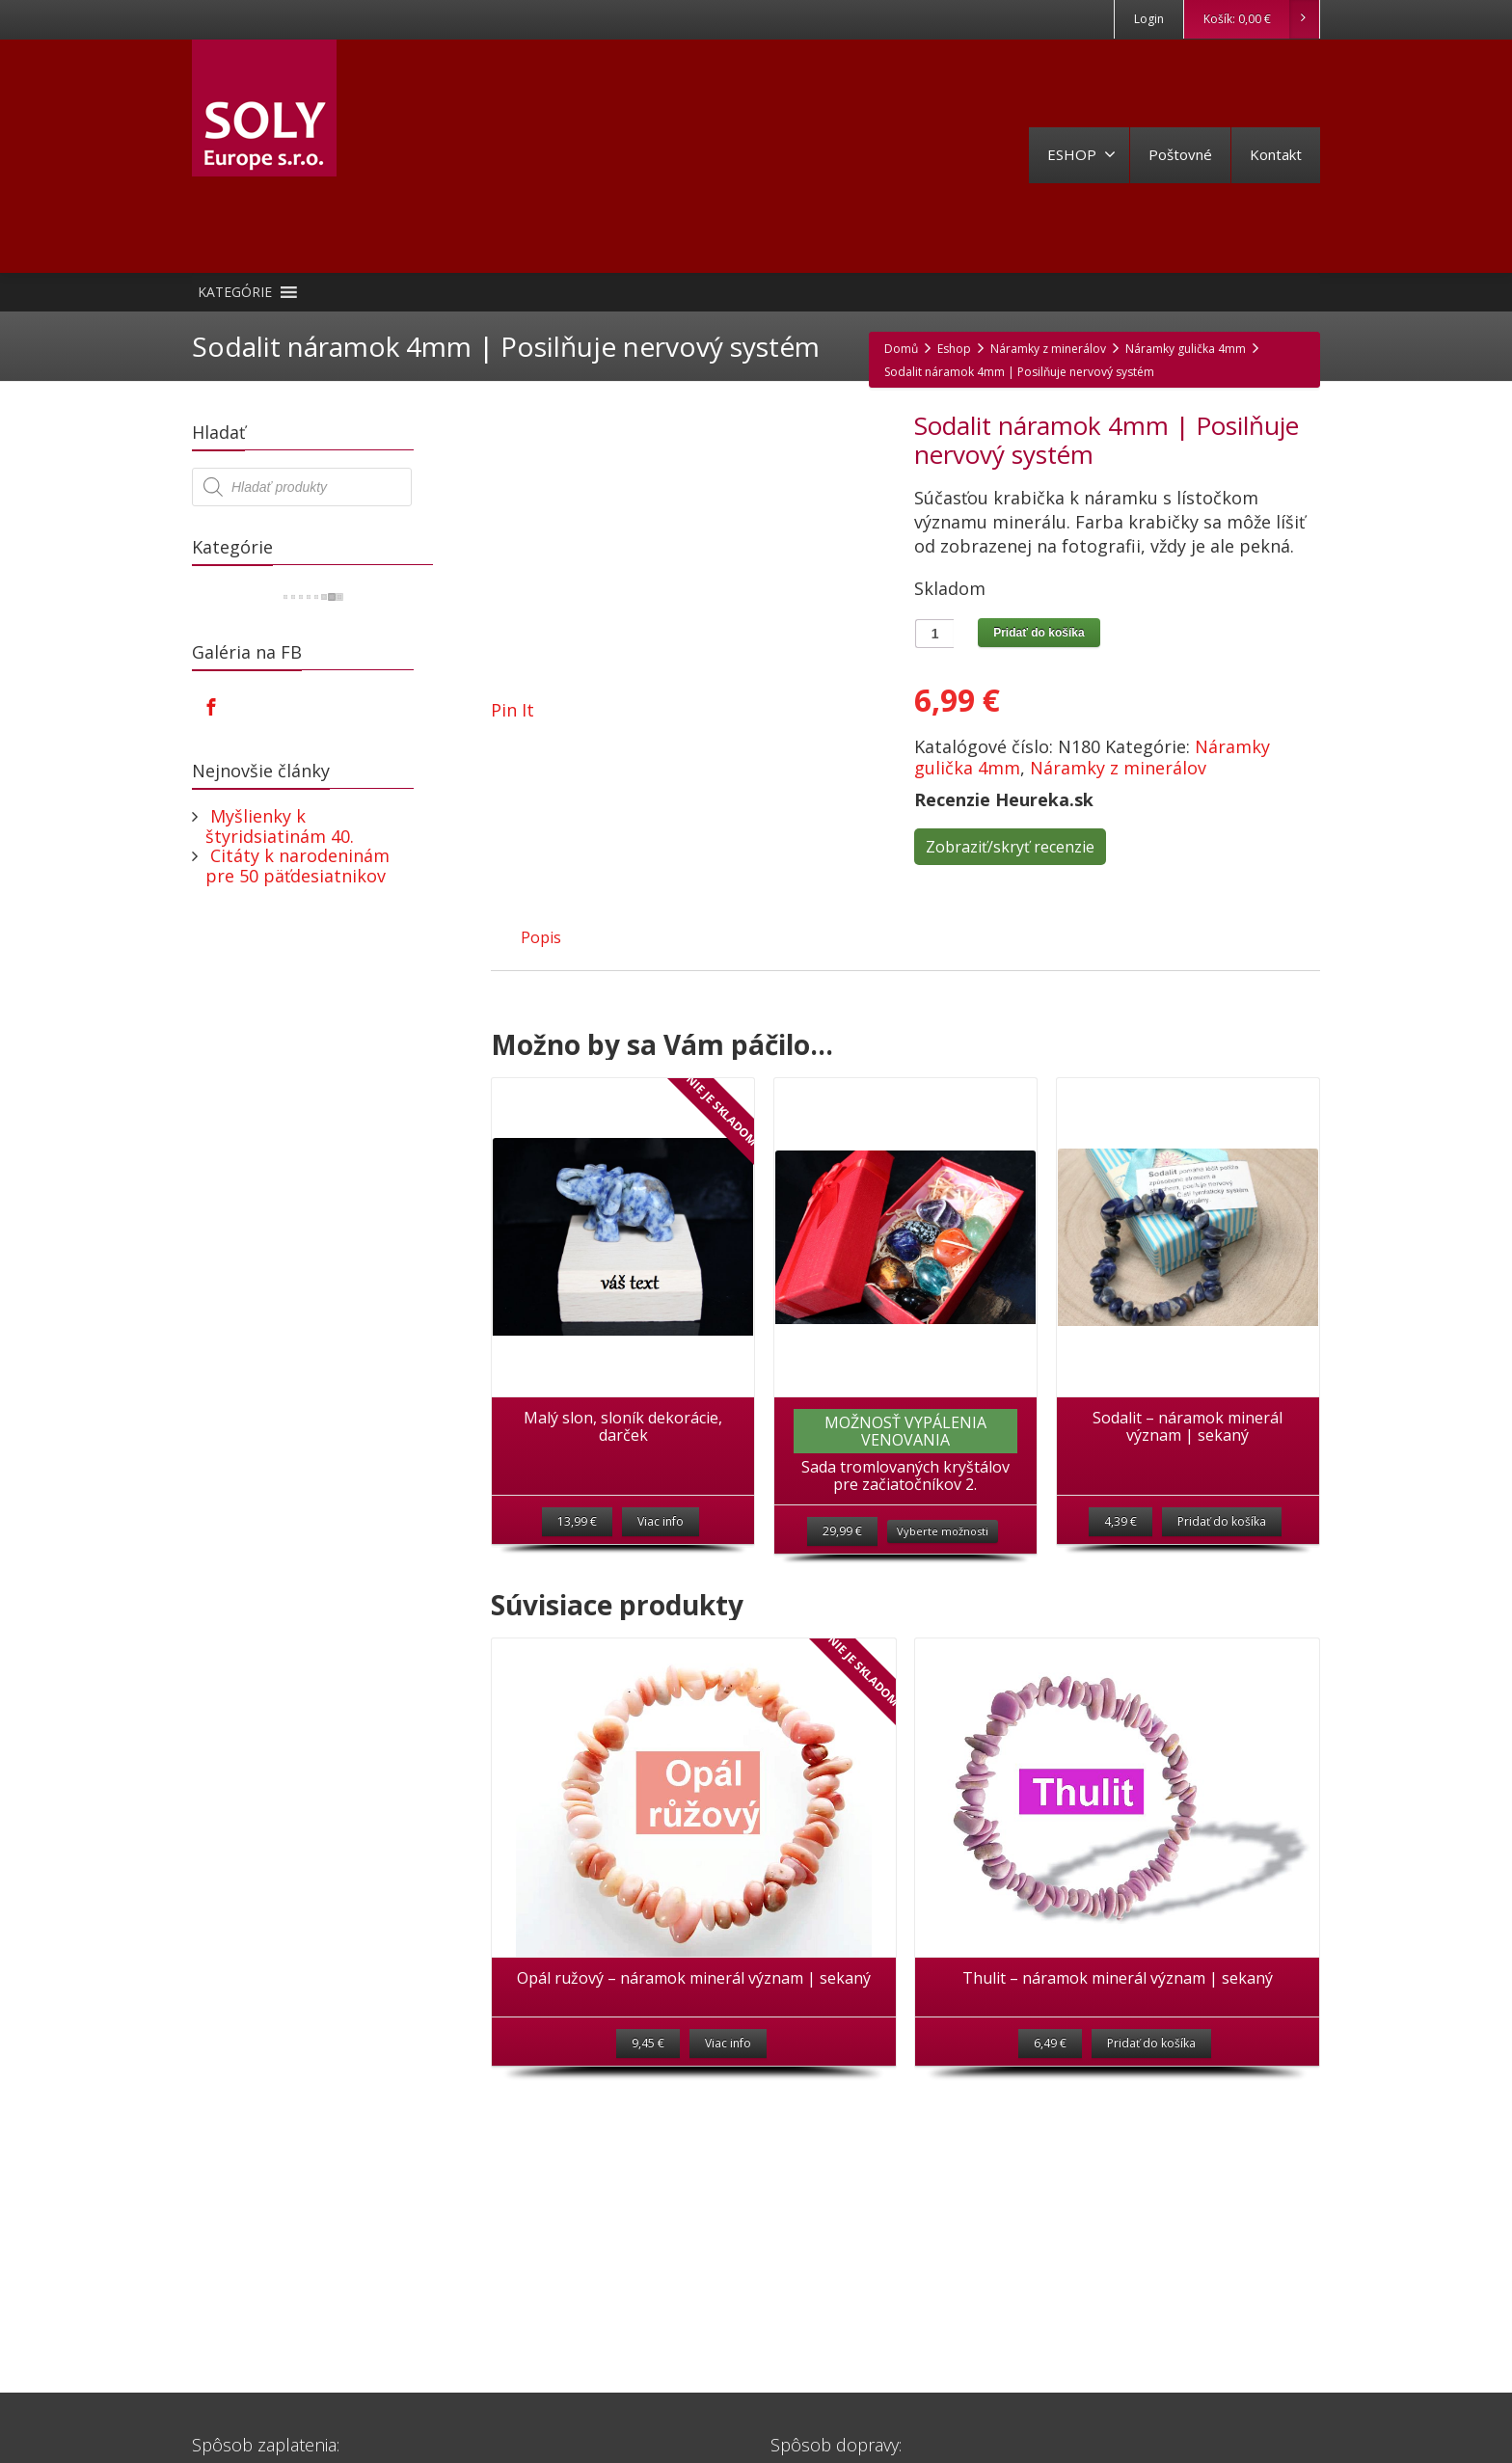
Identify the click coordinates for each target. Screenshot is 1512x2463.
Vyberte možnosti (942, 1531)
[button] (235, 292)
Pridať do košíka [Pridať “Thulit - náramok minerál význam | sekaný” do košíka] (1151, 2043)
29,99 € (842, 1531)
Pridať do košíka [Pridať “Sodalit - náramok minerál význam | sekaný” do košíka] (1221, 1521)
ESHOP (1081, 154)
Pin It (512, 709)
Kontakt (1276, 154)
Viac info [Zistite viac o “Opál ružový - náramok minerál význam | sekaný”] (728, 2043)
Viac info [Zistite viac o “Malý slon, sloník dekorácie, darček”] (660, 1521)
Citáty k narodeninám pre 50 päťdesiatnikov (297, 865)
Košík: (1260, 19)
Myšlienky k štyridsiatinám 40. (279, 826)
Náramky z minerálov (1118, 767)
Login (1149, 19)
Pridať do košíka (1038, 632)
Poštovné (1180, 154)
